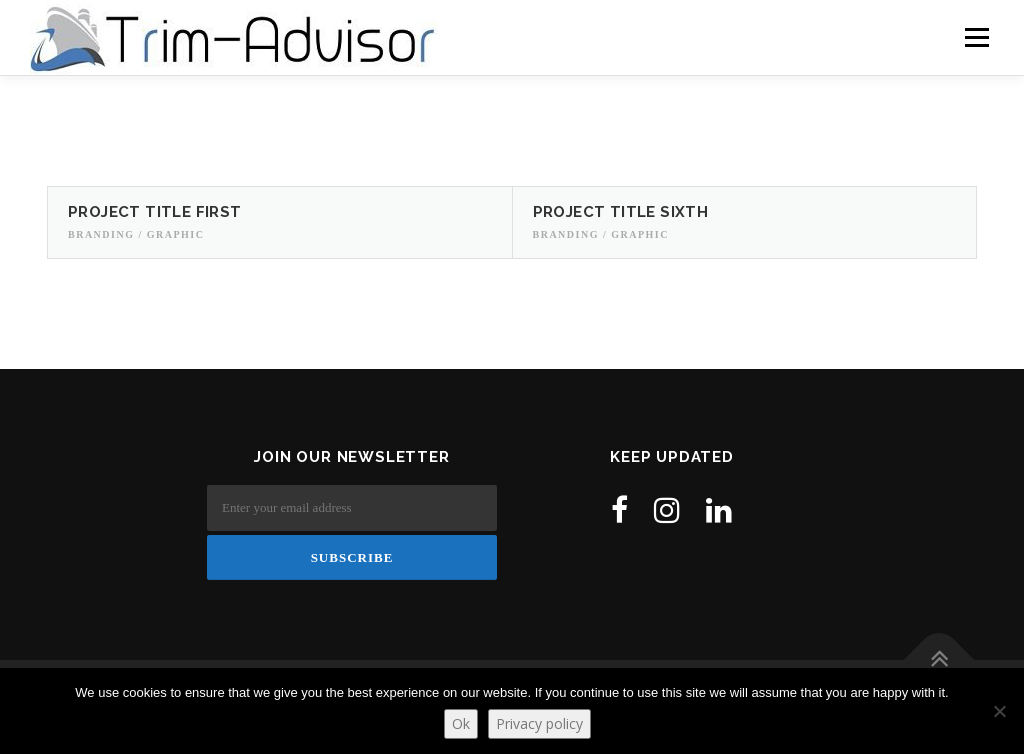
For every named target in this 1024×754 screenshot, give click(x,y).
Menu (975, 37)
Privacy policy (539, 723)
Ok (461, 723)
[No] (999, 711)
